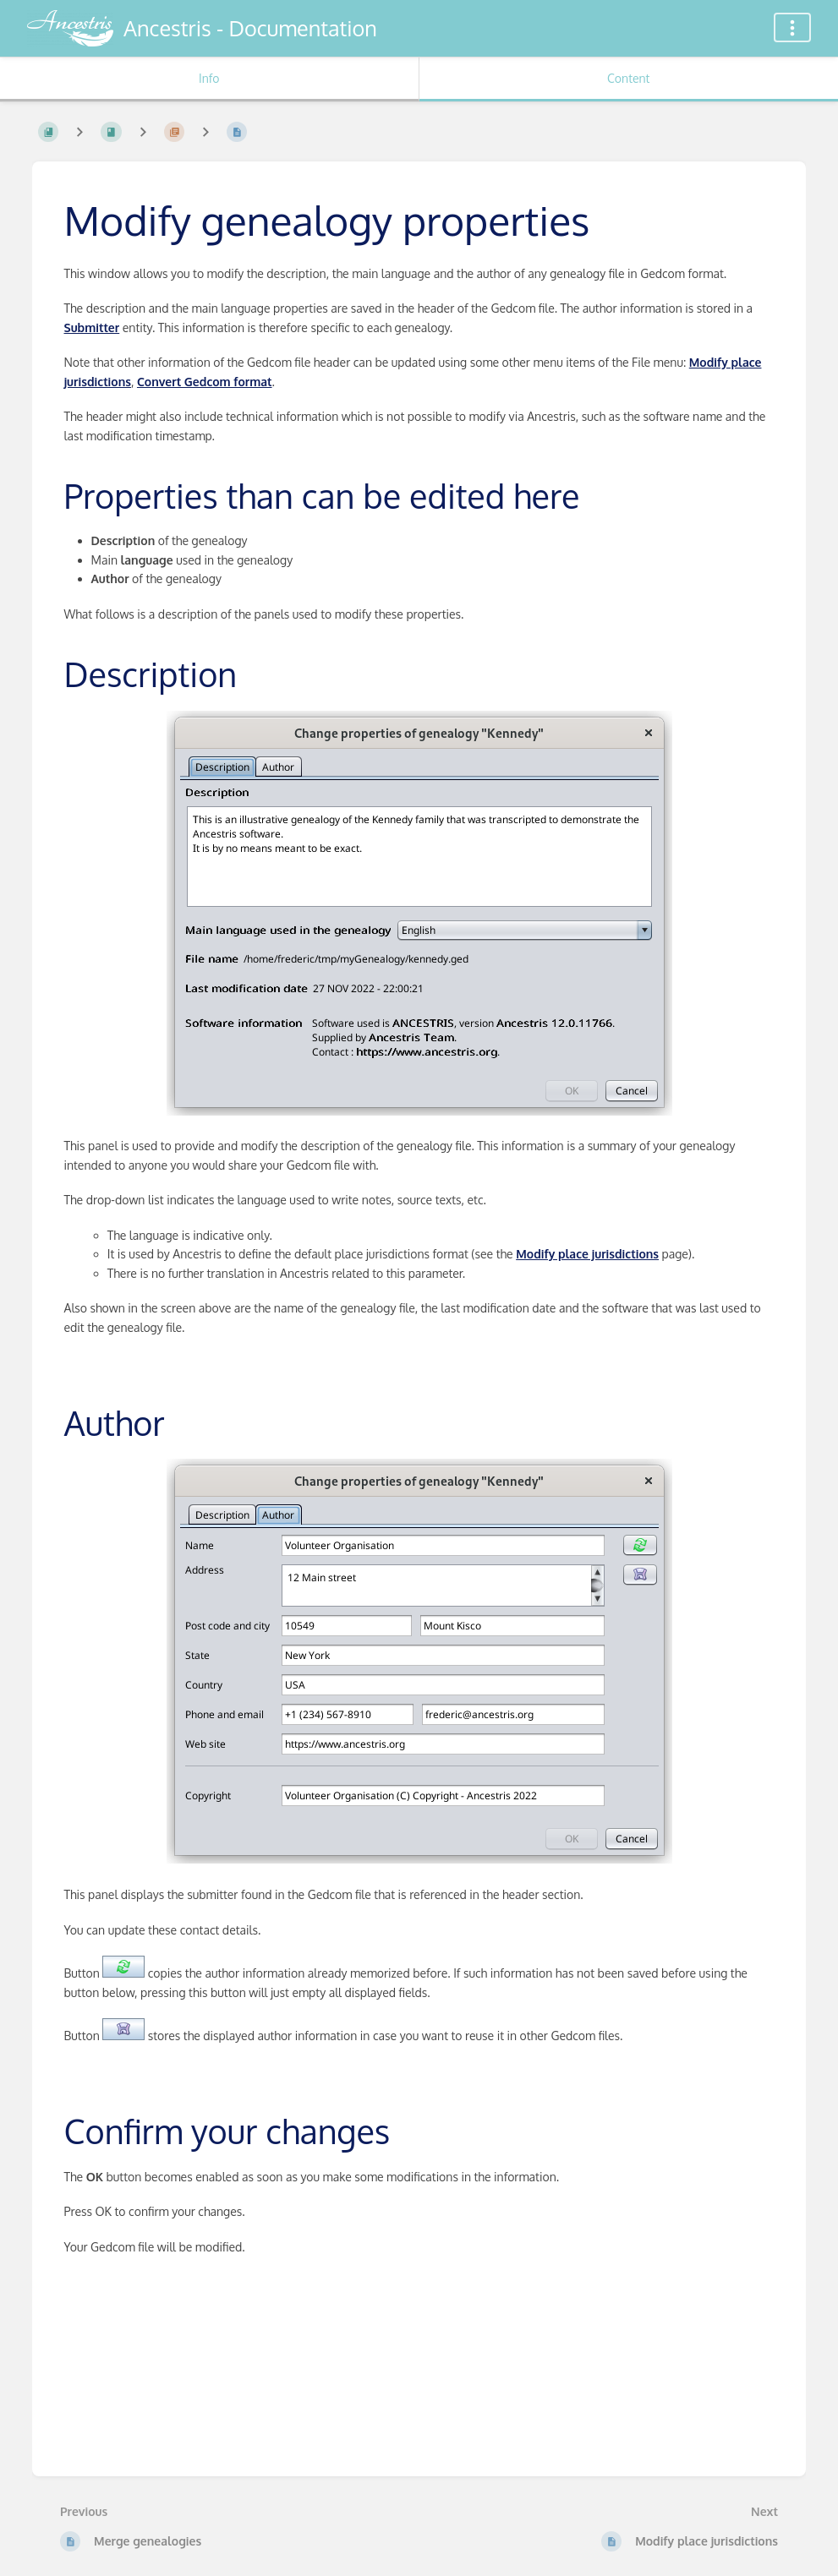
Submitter (92, 327)
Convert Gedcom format (204, 381)
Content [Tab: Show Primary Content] (628, 78)
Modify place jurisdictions (587, 1254)
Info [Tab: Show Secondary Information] (209, 78)
